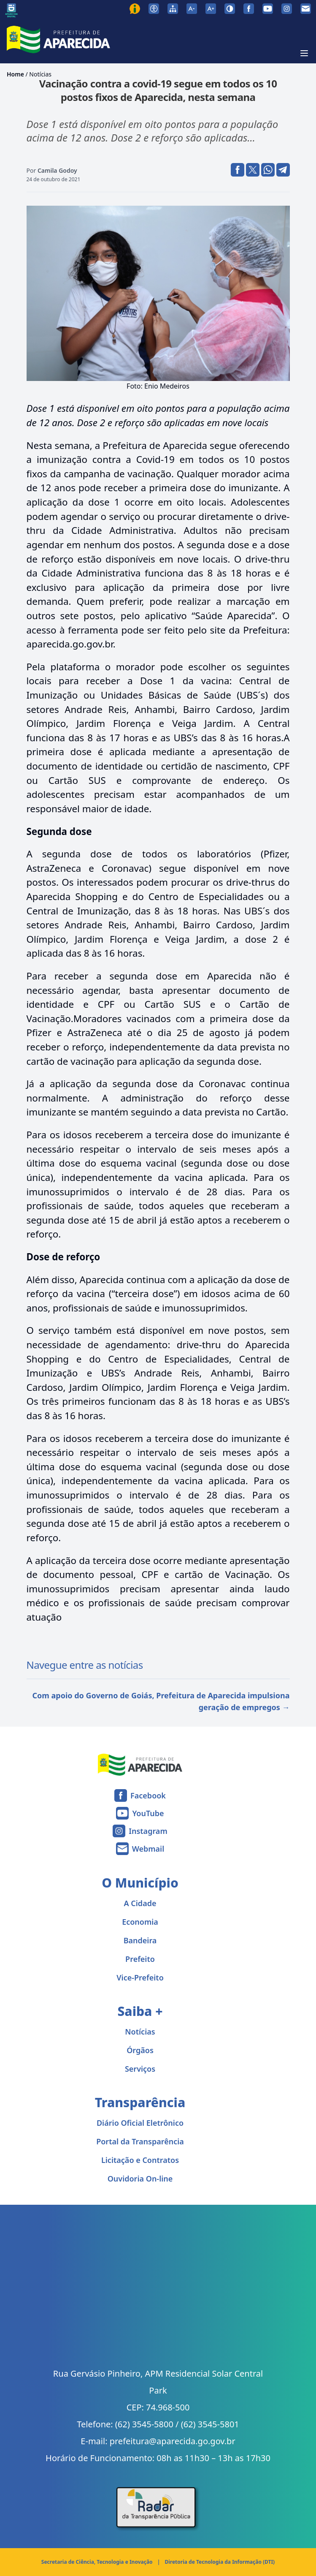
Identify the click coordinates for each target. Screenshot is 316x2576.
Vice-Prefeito (140, 1977)
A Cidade (140, 1903)
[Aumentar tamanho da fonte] (210, 8)
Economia (140, 1922)
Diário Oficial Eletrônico (140, 2123)
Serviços (140, 2069)
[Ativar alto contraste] (229, 8)
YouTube (148, 1813)
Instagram (148, 1831)
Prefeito (140, 1959)
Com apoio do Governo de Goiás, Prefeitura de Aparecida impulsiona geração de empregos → (160, 1701)
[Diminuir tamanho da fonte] (191, 8)
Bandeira (140, 1940)
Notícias (40, 74)
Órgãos (140, 2050)
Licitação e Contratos (140, 2160)
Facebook (148, 1795)
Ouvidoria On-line (140, 2178)
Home (15, 74)
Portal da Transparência (140, 2141)
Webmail (148, 1849)
